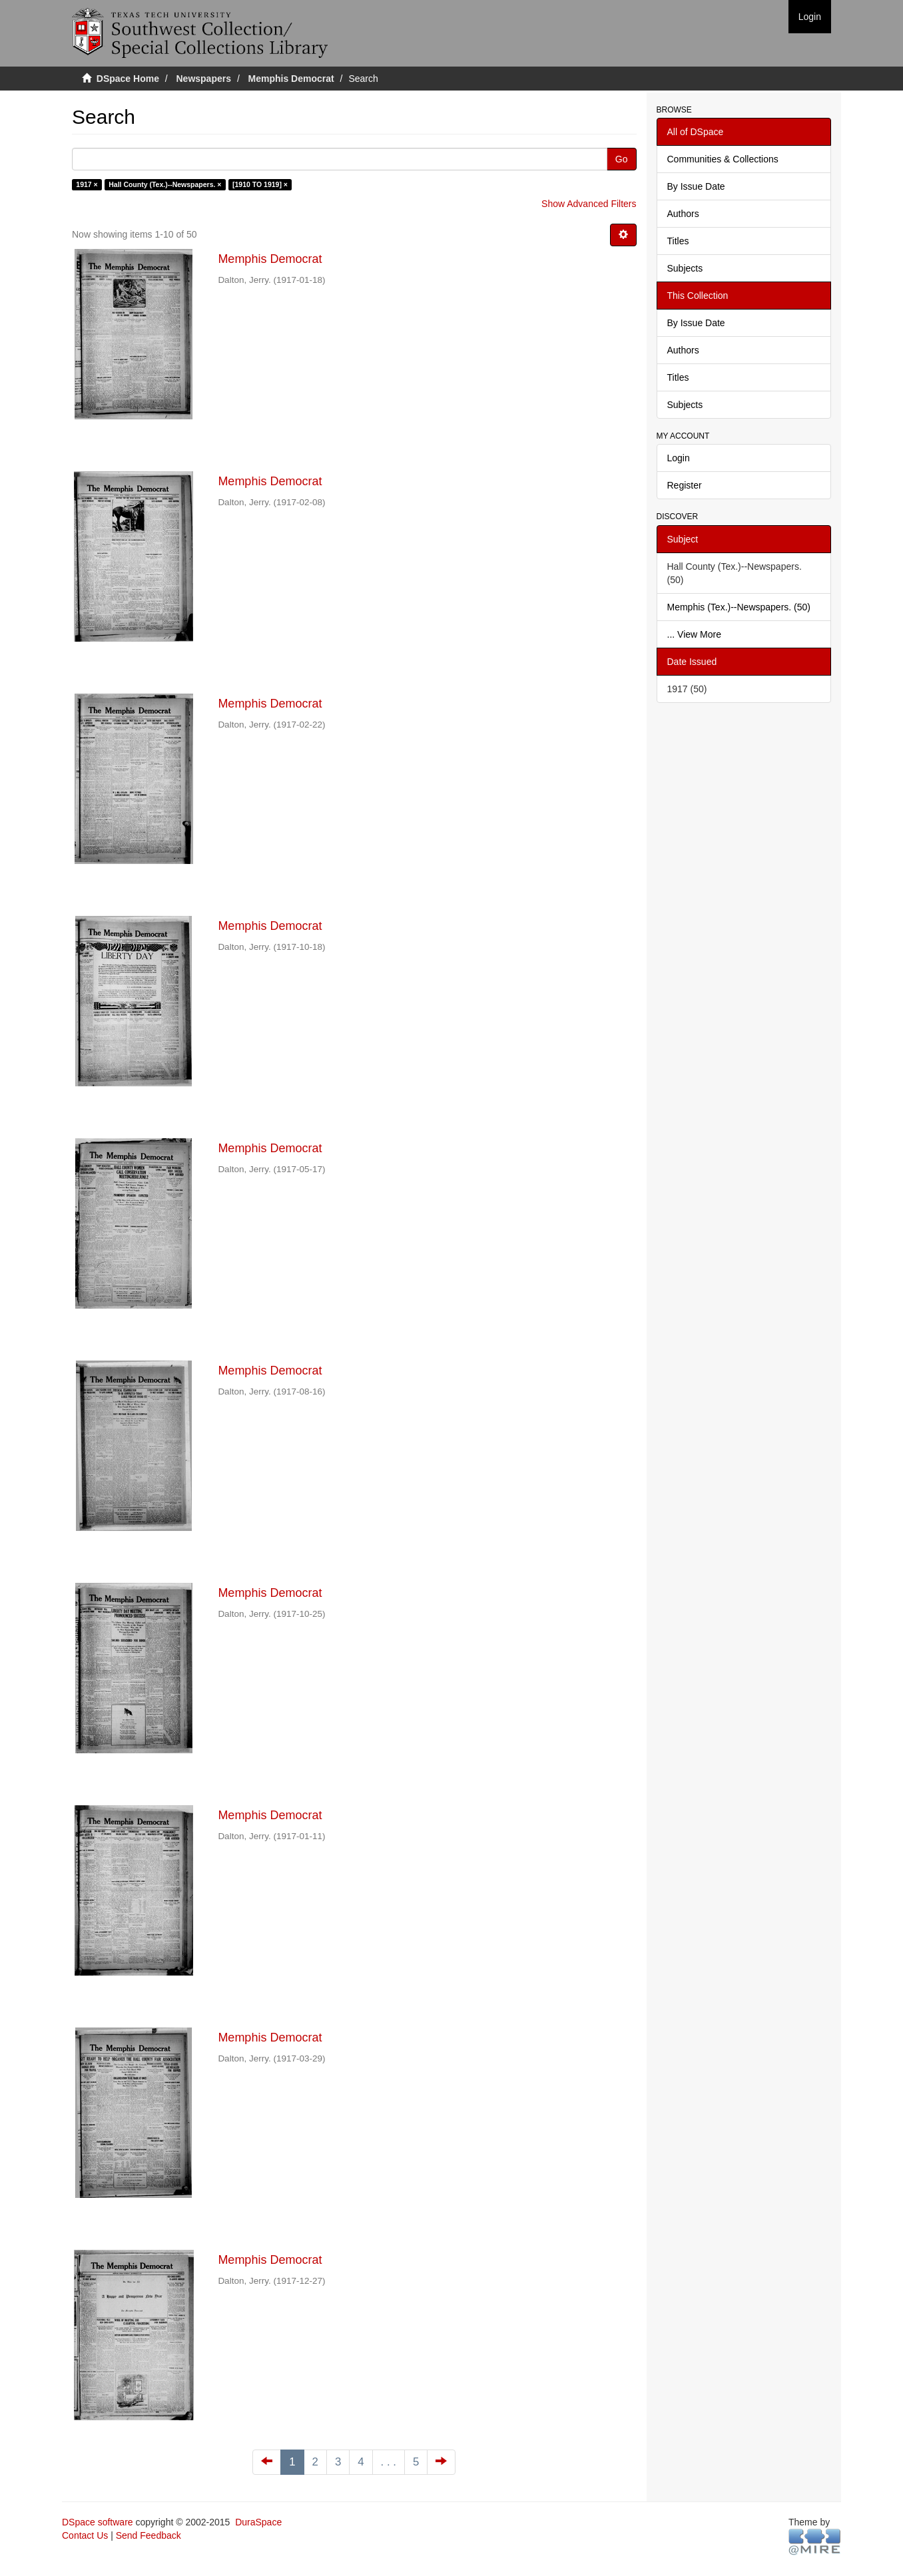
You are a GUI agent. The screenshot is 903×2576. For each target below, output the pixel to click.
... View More (694, 634)
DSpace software (97, 2522)
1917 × (86, 184)
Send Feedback (148, 2535)
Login (678, 458)
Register (684, 485)
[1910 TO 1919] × (260, 184)
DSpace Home (128, 78)
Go (621, 159)
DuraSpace (258, 2522)
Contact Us (85, 2535)
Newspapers (203, 78)
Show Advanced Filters (588, 203)
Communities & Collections (722, 159)
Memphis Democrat (291, 78)
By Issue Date (696, 186)
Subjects (685, 268)
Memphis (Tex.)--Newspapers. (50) (739, 607)
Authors (683, 213)
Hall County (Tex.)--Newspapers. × (165, 184)
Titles (678, 241)
